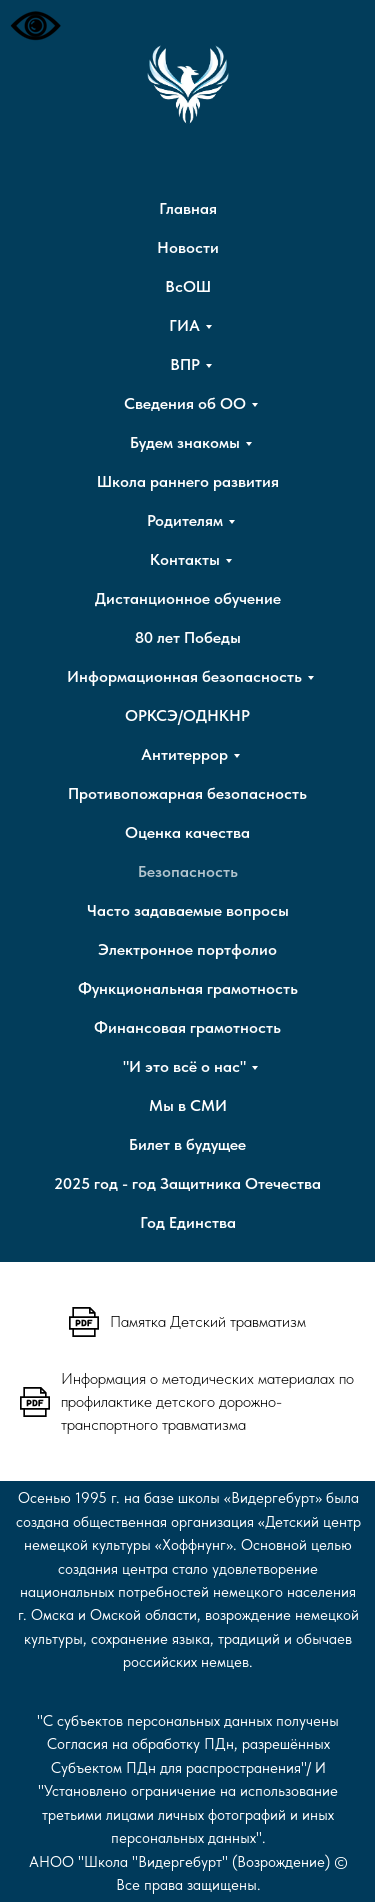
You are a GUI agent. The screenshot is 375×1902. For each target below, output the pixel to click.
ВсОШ (188, 286)
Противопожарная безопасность (187, 793)
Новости (188, 247)
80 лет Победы (188, 637)
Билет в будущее (187, 1144)
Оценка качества (187, 832)
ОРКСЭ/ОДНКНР (187, 715)
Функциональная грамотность (188, 988)
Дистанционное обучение (188, 598)
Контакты (185, 559)
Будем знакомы (185, 442)
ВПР (185, 364)
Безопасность (188, 871)
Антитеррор (184, 754)
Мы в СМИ (188, 1105)
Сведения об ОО (185, 403)
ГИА (184, 325)
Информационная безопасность (184, 676)
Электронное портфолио (187, 949)
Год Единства (188, 1222)
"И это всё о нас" (184, 1066)
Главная (188, 208)
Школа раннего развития (188, 481)
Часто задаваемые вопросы (188, 910)
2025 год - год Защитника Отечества (187, 1183)
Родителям (185, 520)
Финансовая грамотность (187, 1027)
